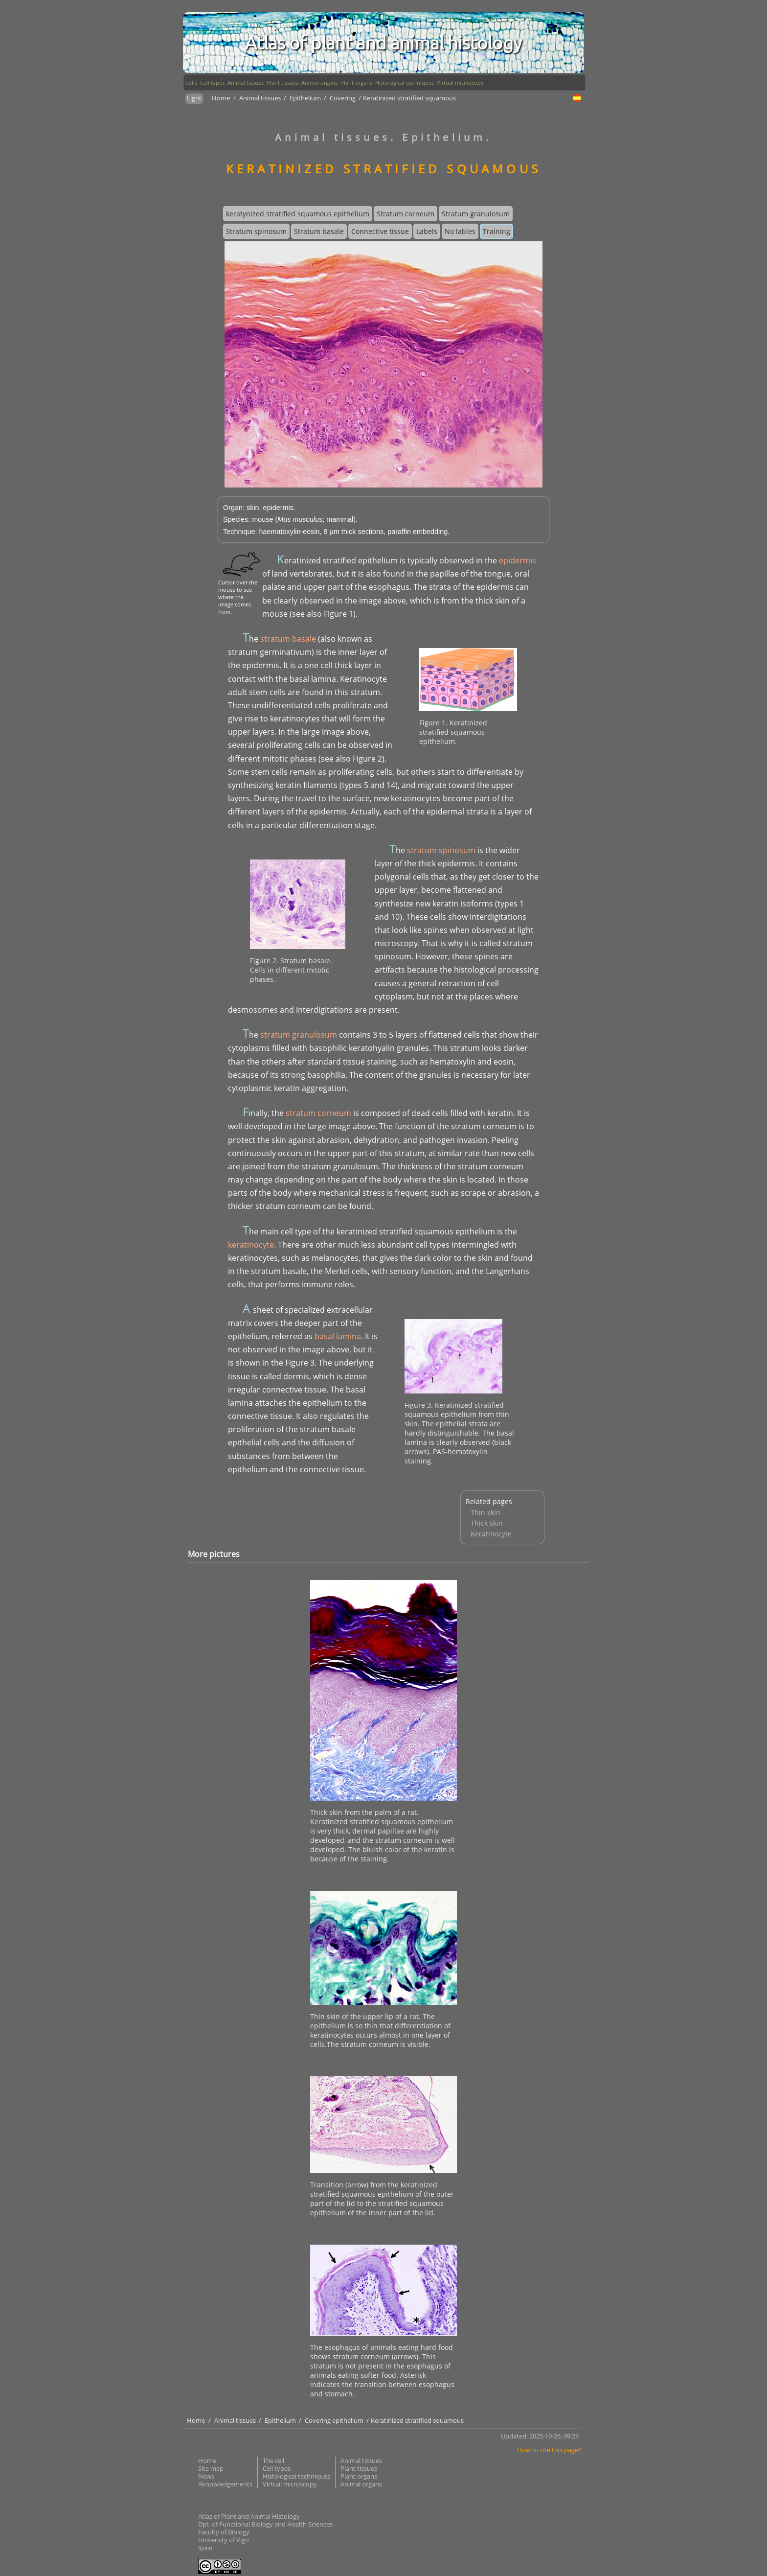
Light (194, 97)
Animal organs (319, 82)
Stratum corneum (405, 213)
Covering (343, 97)
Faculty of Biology (223, 2532)
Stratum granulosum (476, 213)
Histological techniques (404, 82)
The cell (273, 2460)
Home (221, 97)
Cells (191, 82)
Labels (426, 231)
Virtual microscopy (460, 82)
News (206, 2476)
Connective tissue (380, 231)
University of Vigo (223, 2539)
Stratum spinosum (256, 231)
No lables (460, 231)
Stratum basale (319, 231)
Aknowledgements (225, 2484)
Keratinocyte (491, 1533)
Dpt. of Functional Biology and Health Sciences (265, 2524)
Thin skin (485, 1512)
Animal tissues (245, 82)
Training (496, 231)
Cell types (212, 82)
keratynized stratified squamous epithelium (297, 213)
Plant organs (356, 82)
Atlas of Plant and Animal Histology (249, 2516)
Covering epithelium (335, 2420)
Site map (211, 2468)
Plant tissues (282, 82)
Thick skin (487, 1523)
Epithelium (306, 97)
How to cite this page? (549, 2449)
